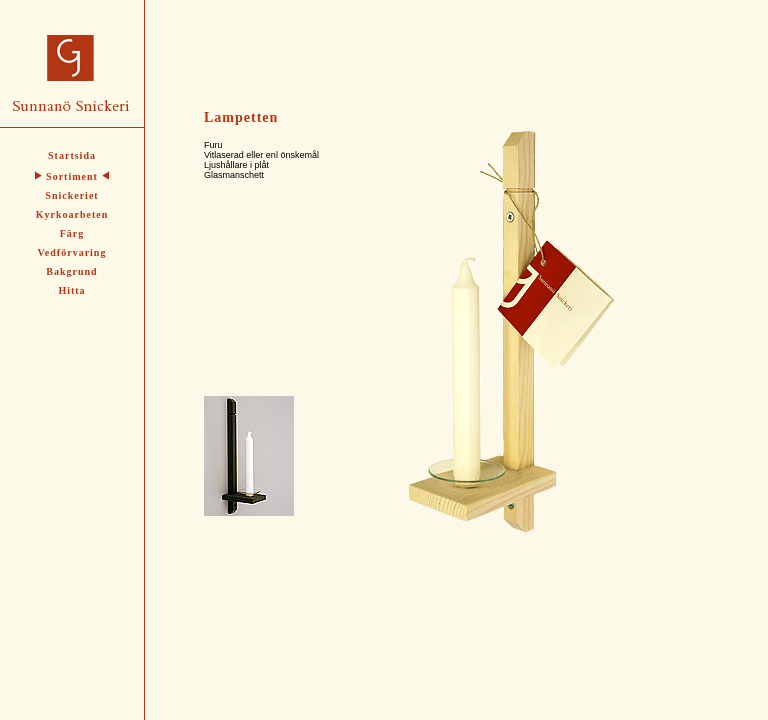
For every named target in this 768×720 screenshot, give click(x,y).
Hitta (71, 290)
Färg (72, 233)
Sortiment (72, 176)
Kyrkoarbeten (72, 214)
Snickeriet (71, 195)
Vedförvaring (72, 252)
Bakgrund (71, 271)
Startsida (72, 155)
